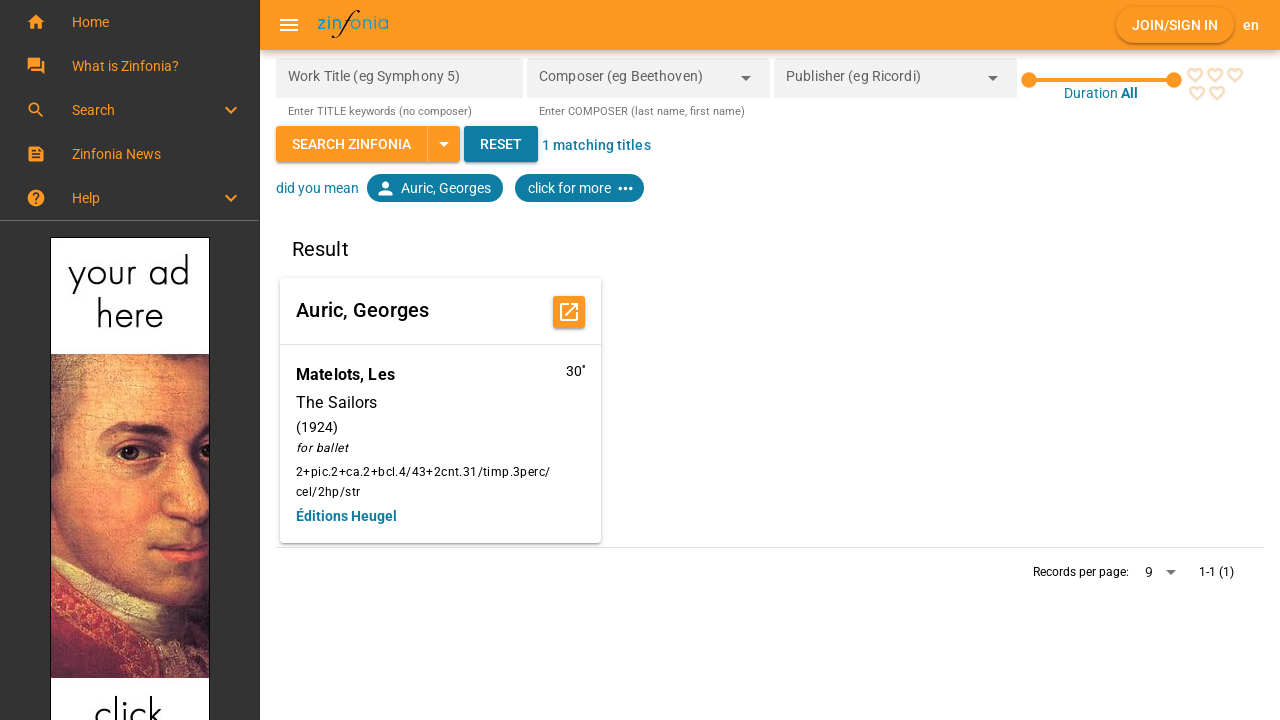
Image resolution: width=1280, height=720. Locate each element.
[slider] (1101, 80)
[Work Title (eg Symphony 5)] (399, 78)
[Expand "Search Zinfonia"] (443, 144)
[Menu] (289, 25)
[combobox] (633, 84)
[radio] (1195, 75)
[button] (129, 22)
